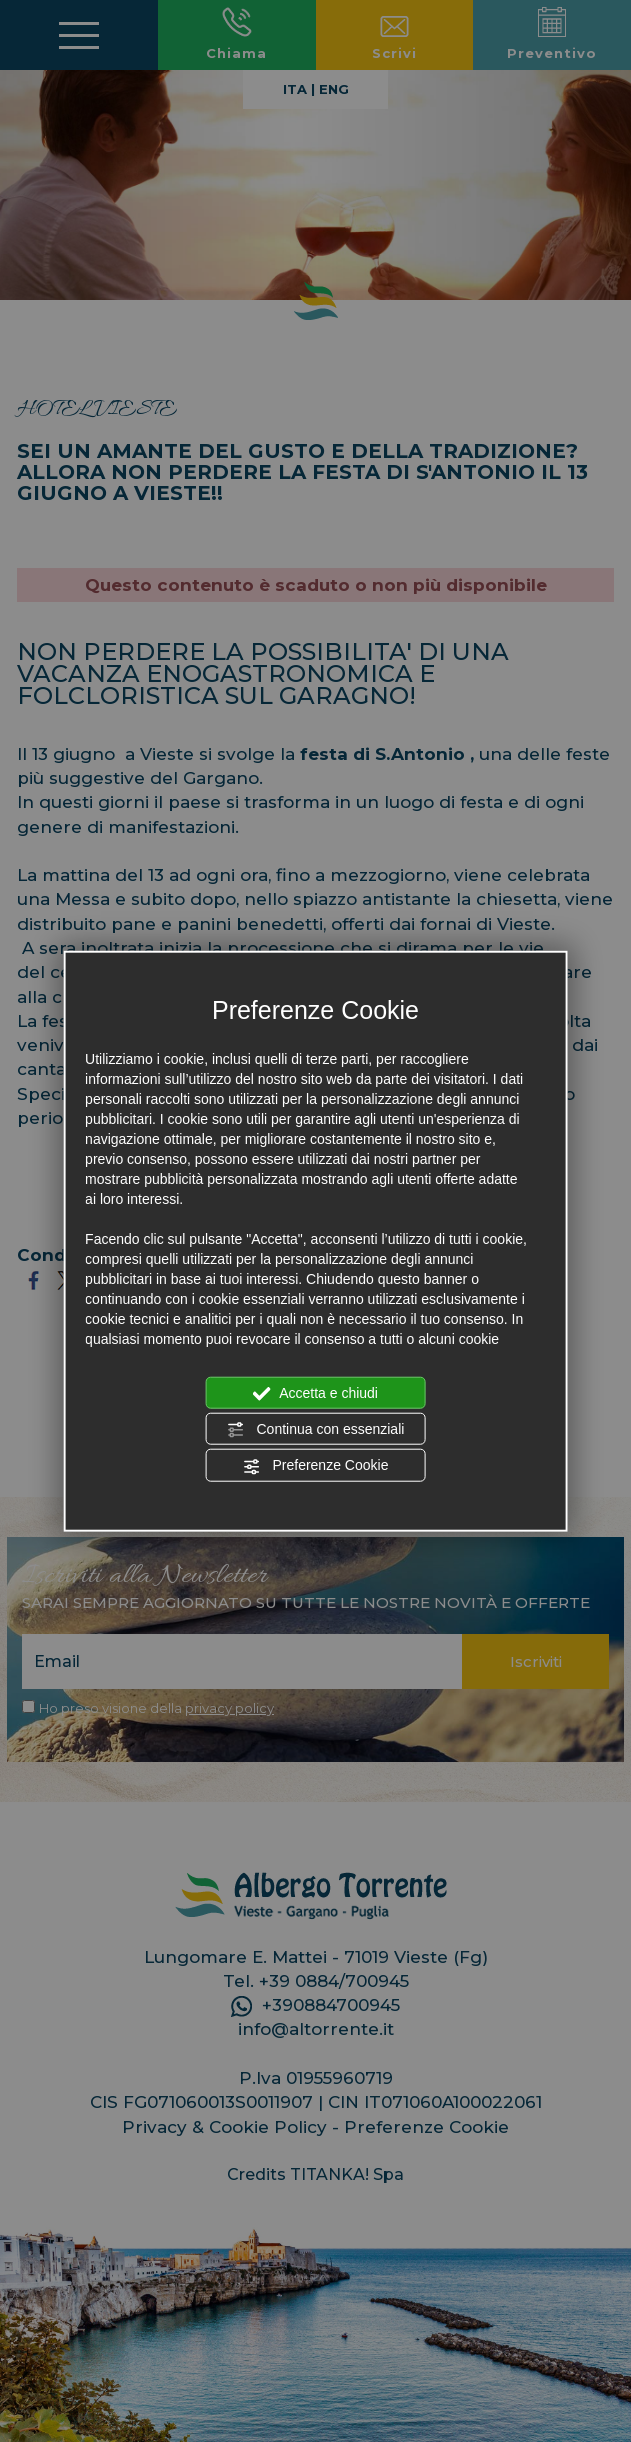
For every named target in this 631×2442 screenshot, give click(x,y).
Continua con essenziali (316, 1430)
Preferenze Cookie (316, 1466)
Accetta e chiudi (315, 1393)
